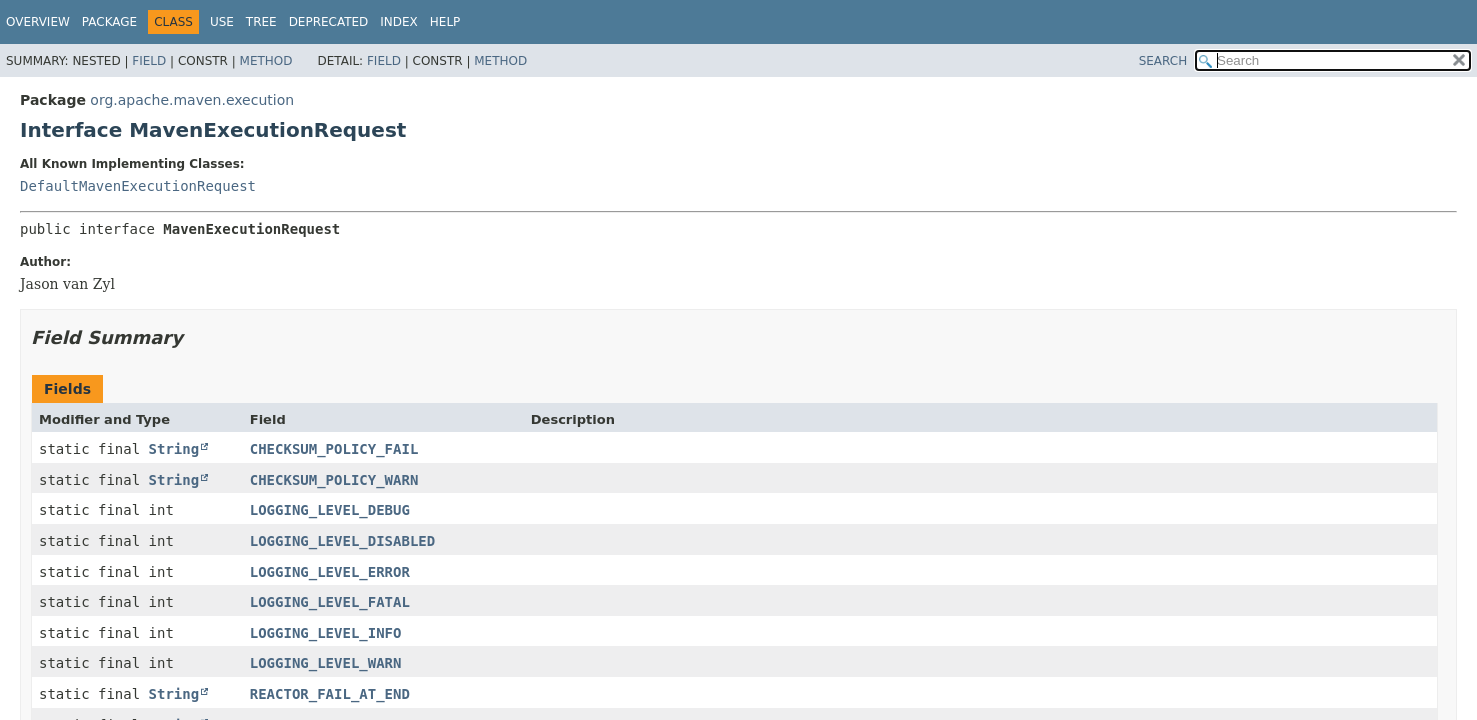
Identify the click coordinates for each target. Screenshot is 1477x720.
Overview (38, 22)
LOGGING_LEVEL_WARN (326, 663)
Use (222, 22)
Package (109, 22)
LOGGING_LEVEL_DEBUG (330, 510)
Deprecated (329, 22)
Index (399, 22)
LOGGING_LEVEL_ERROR (330, 572)
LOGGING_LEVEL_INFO (326, 633)
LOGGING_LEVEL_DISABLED (342, 541)
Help (445, 22)
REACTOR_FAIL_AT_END (330, 694)
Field (149, 61)
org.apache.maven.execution (192, 100)
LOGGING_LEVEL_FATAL (330, 602)
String (174, 449)
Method (266, 61)
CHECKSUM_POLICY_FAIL (334, 449)
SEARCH (1163, 61)
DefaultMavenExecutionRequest (138, 186)
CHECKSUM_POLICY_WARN (334, 480)
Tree (261, 22)
